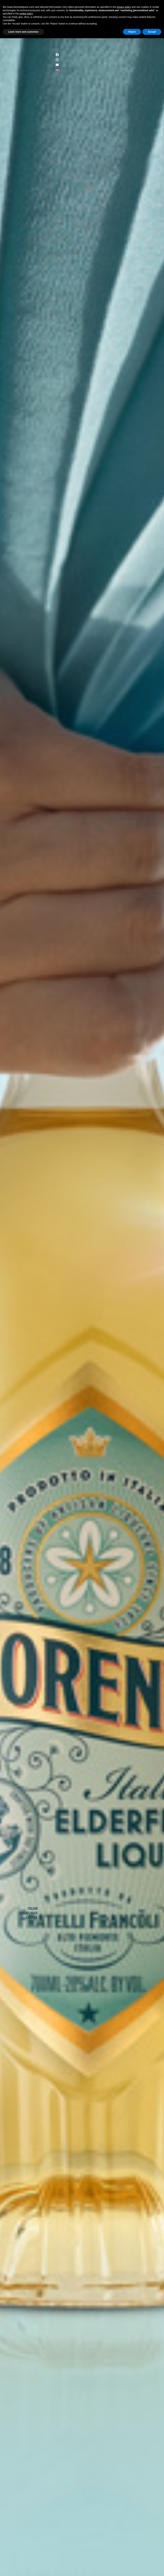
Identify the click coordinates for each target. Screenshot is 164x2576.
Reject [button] (132, 31)
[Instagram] (57, 59)
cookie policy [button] (26, 13)
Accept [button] (152, 31)
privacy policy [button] (124, 7)
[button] (59, 70)
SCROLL (127, 1937)
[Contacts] (57, 64)
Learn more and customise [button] (23, 31)
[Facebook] (57, 54)
